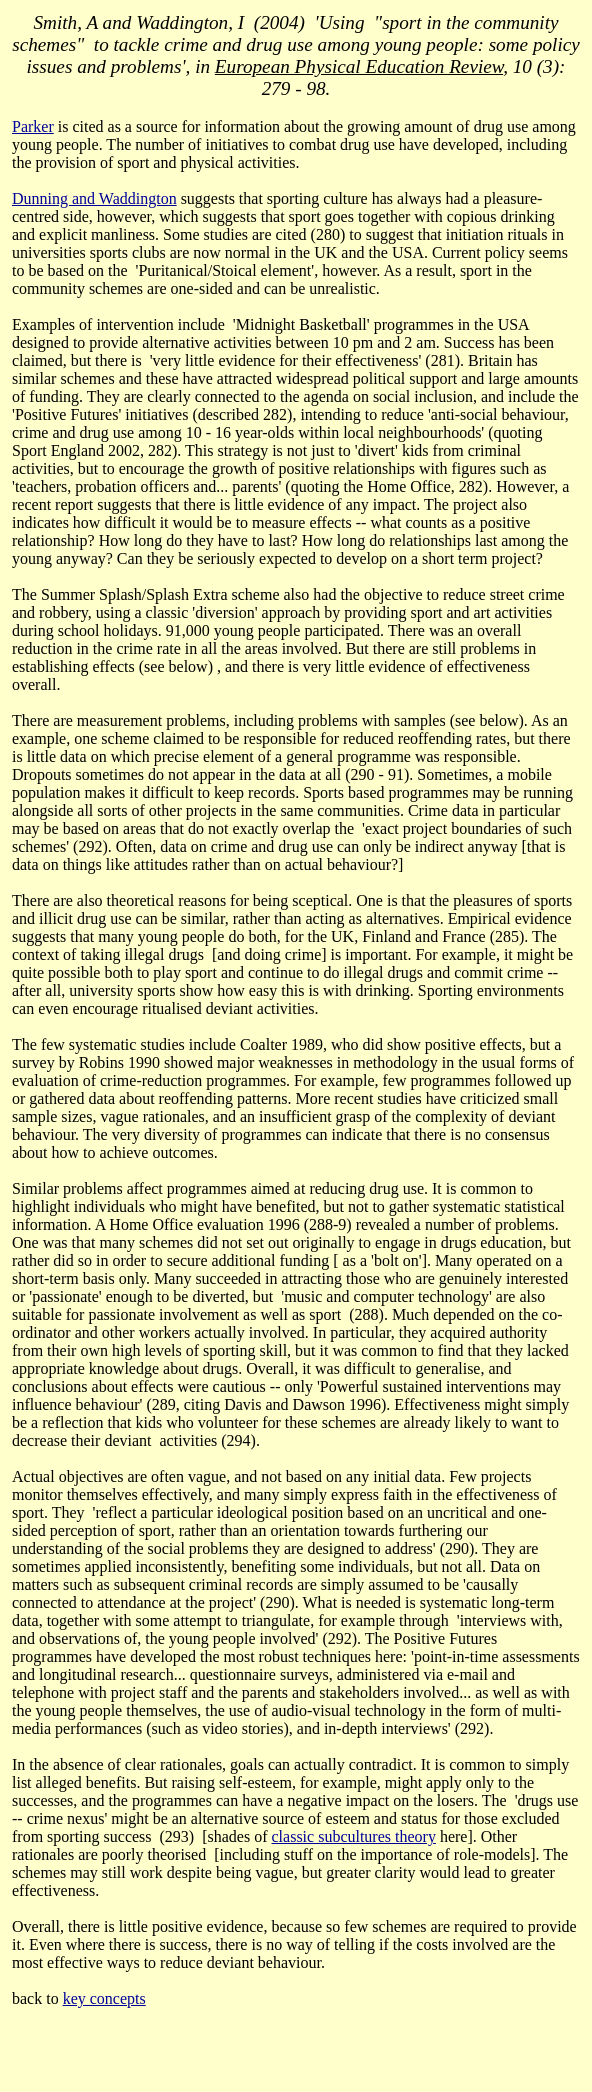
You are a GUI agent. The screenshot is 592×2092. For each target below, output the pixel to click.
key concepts (104, 1998)
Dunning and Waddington (94, 198)
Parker (33, 126)
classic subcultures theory (354, 1836)
